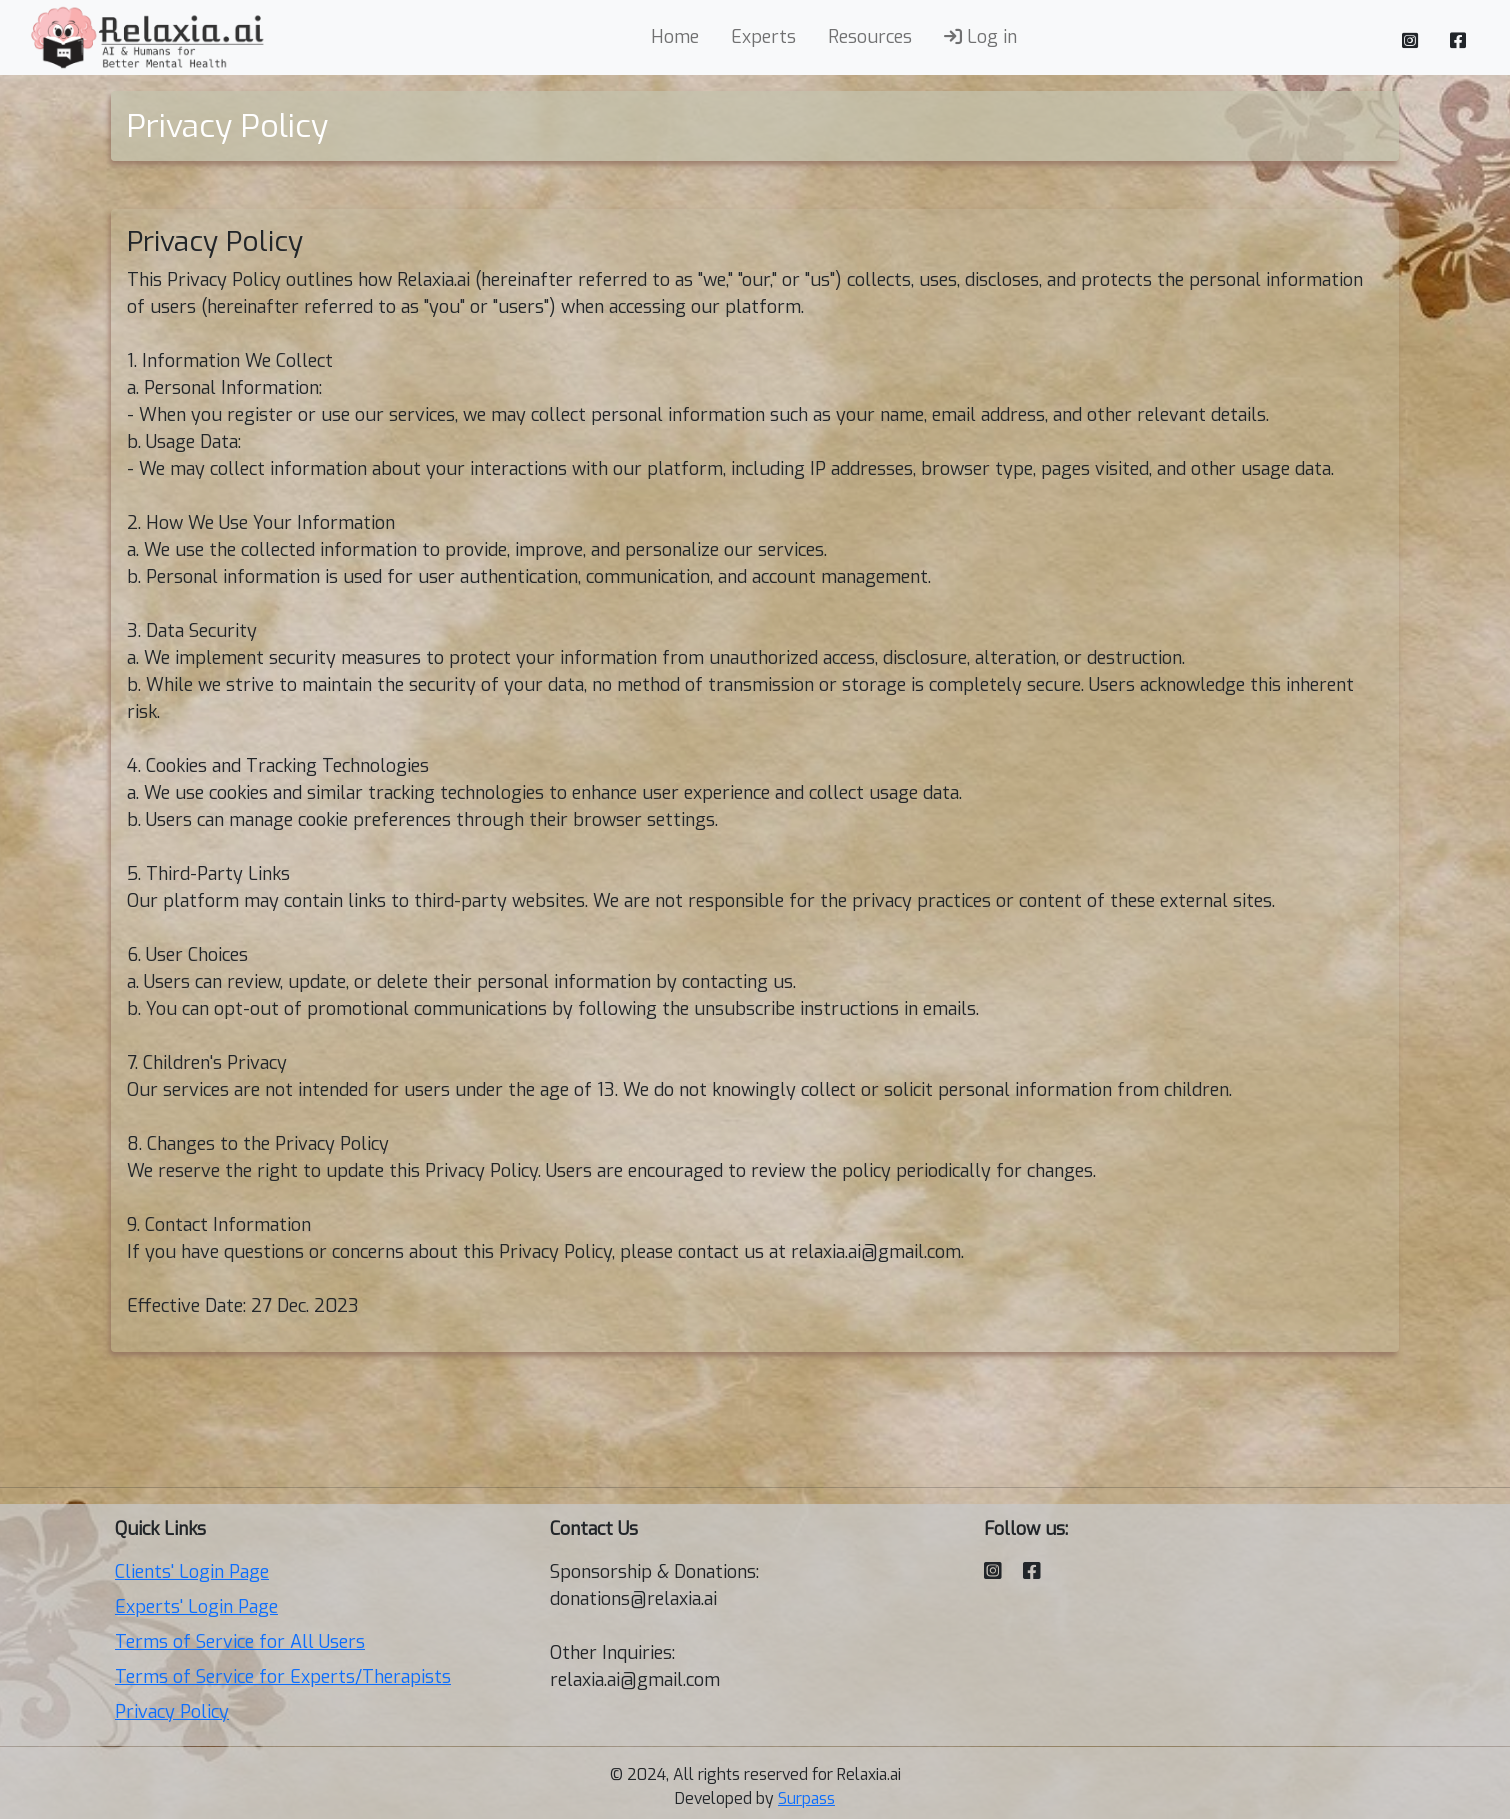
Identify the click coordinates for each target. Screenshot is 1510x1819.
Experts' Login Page (196, 1607)
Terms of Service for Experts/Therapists (283, 1677)
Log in (980, 37)
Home (675, 37)
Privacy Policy (172, 1712)
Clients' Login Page (192, 1572)
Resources (870, 37)
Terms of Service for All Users (240, 1642)
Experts (763, 37)
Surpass (806, 1798)
